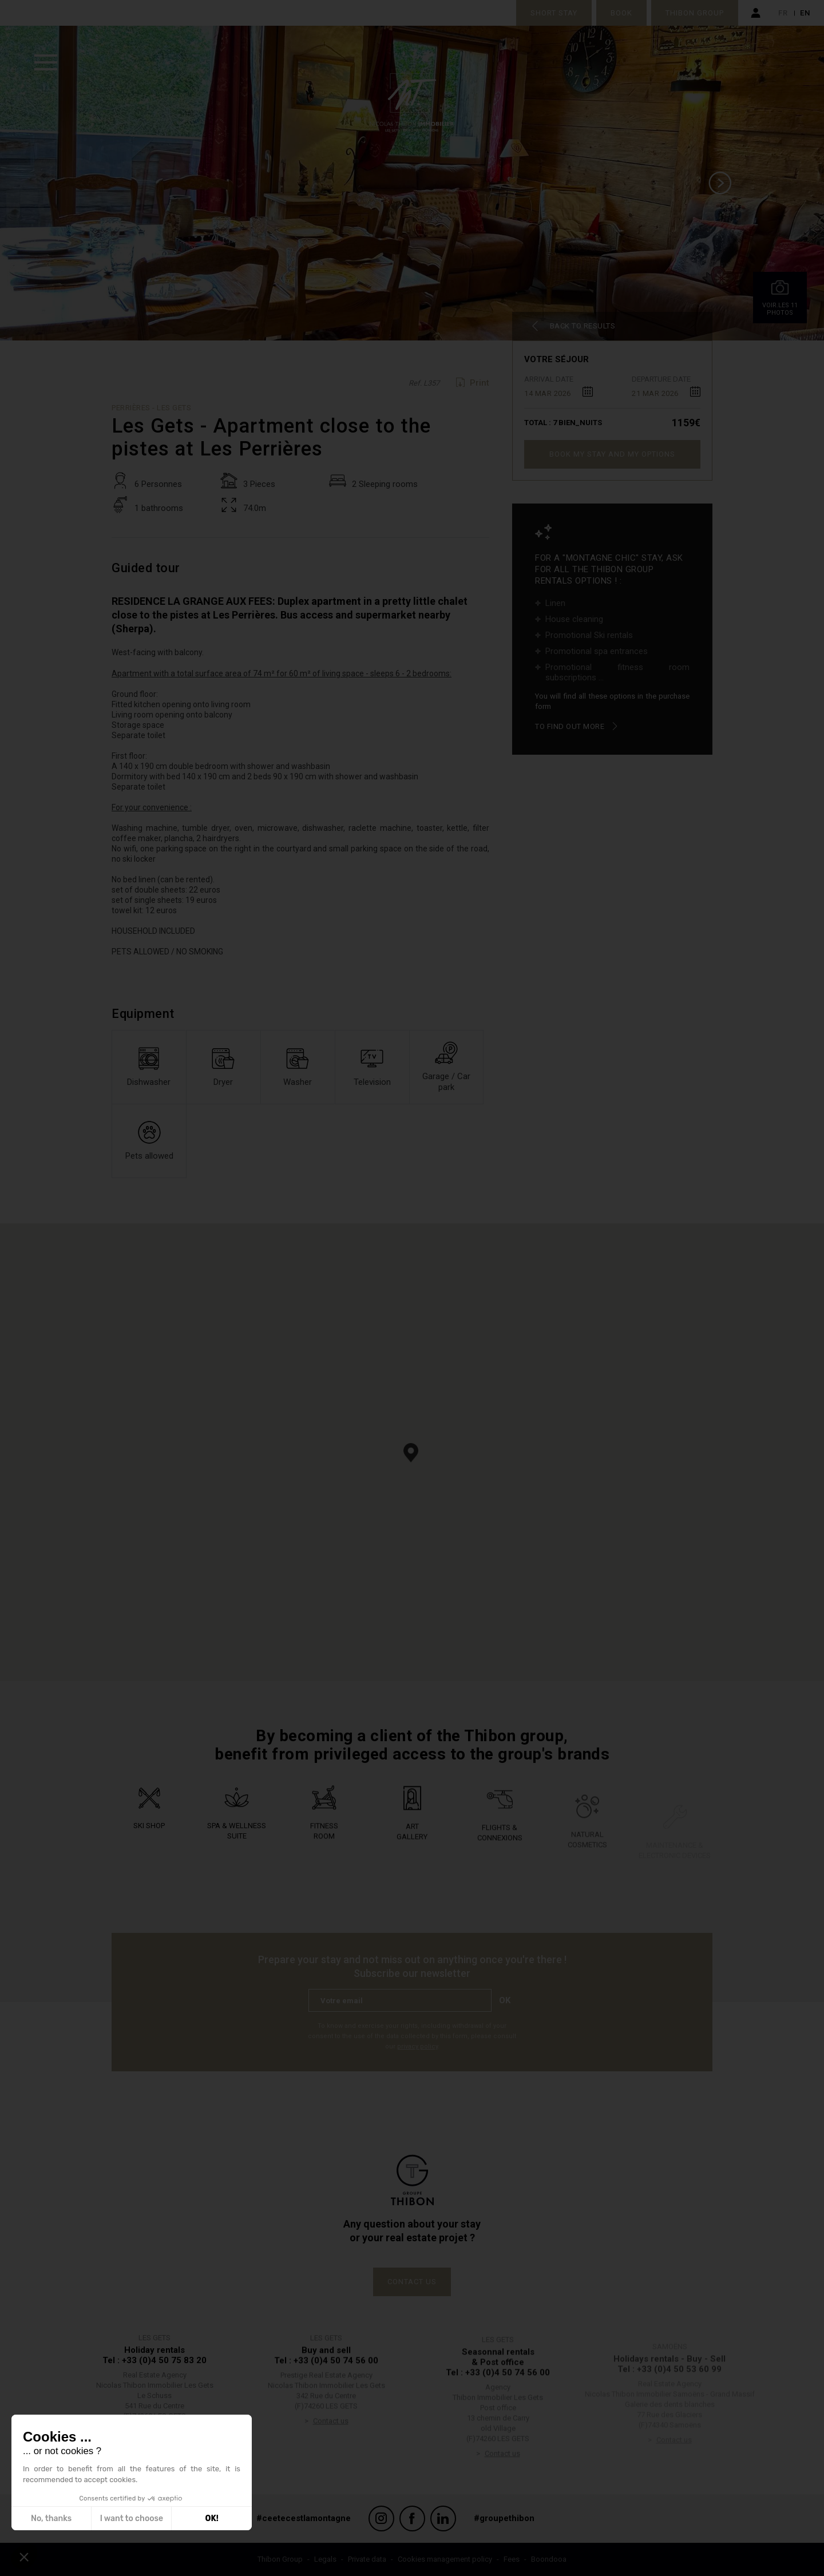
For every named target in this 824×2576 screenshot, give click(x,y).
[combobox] (558, 391)
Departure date (661, 379)
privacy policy (417, 2046)
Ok (504, 2000)
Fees (512, 2559)
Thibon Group (694, 13)
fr (783, 13)
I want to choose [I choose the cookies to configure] (131, 2518)
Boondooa (548, 2559)
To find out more (569, 726)
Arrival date (548, 379)
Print (479, 383)
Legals (325, 2559)
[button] (411, 1453)
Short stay (553, 13)
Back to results (583, 326)
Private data (367, 2559)
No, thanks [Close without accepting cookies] (51, 2518)
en (805, 13)
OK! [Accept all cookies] (212, 2518)
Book (621, 13)
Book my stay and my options (612, 454)
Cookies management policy (445, 2559)
